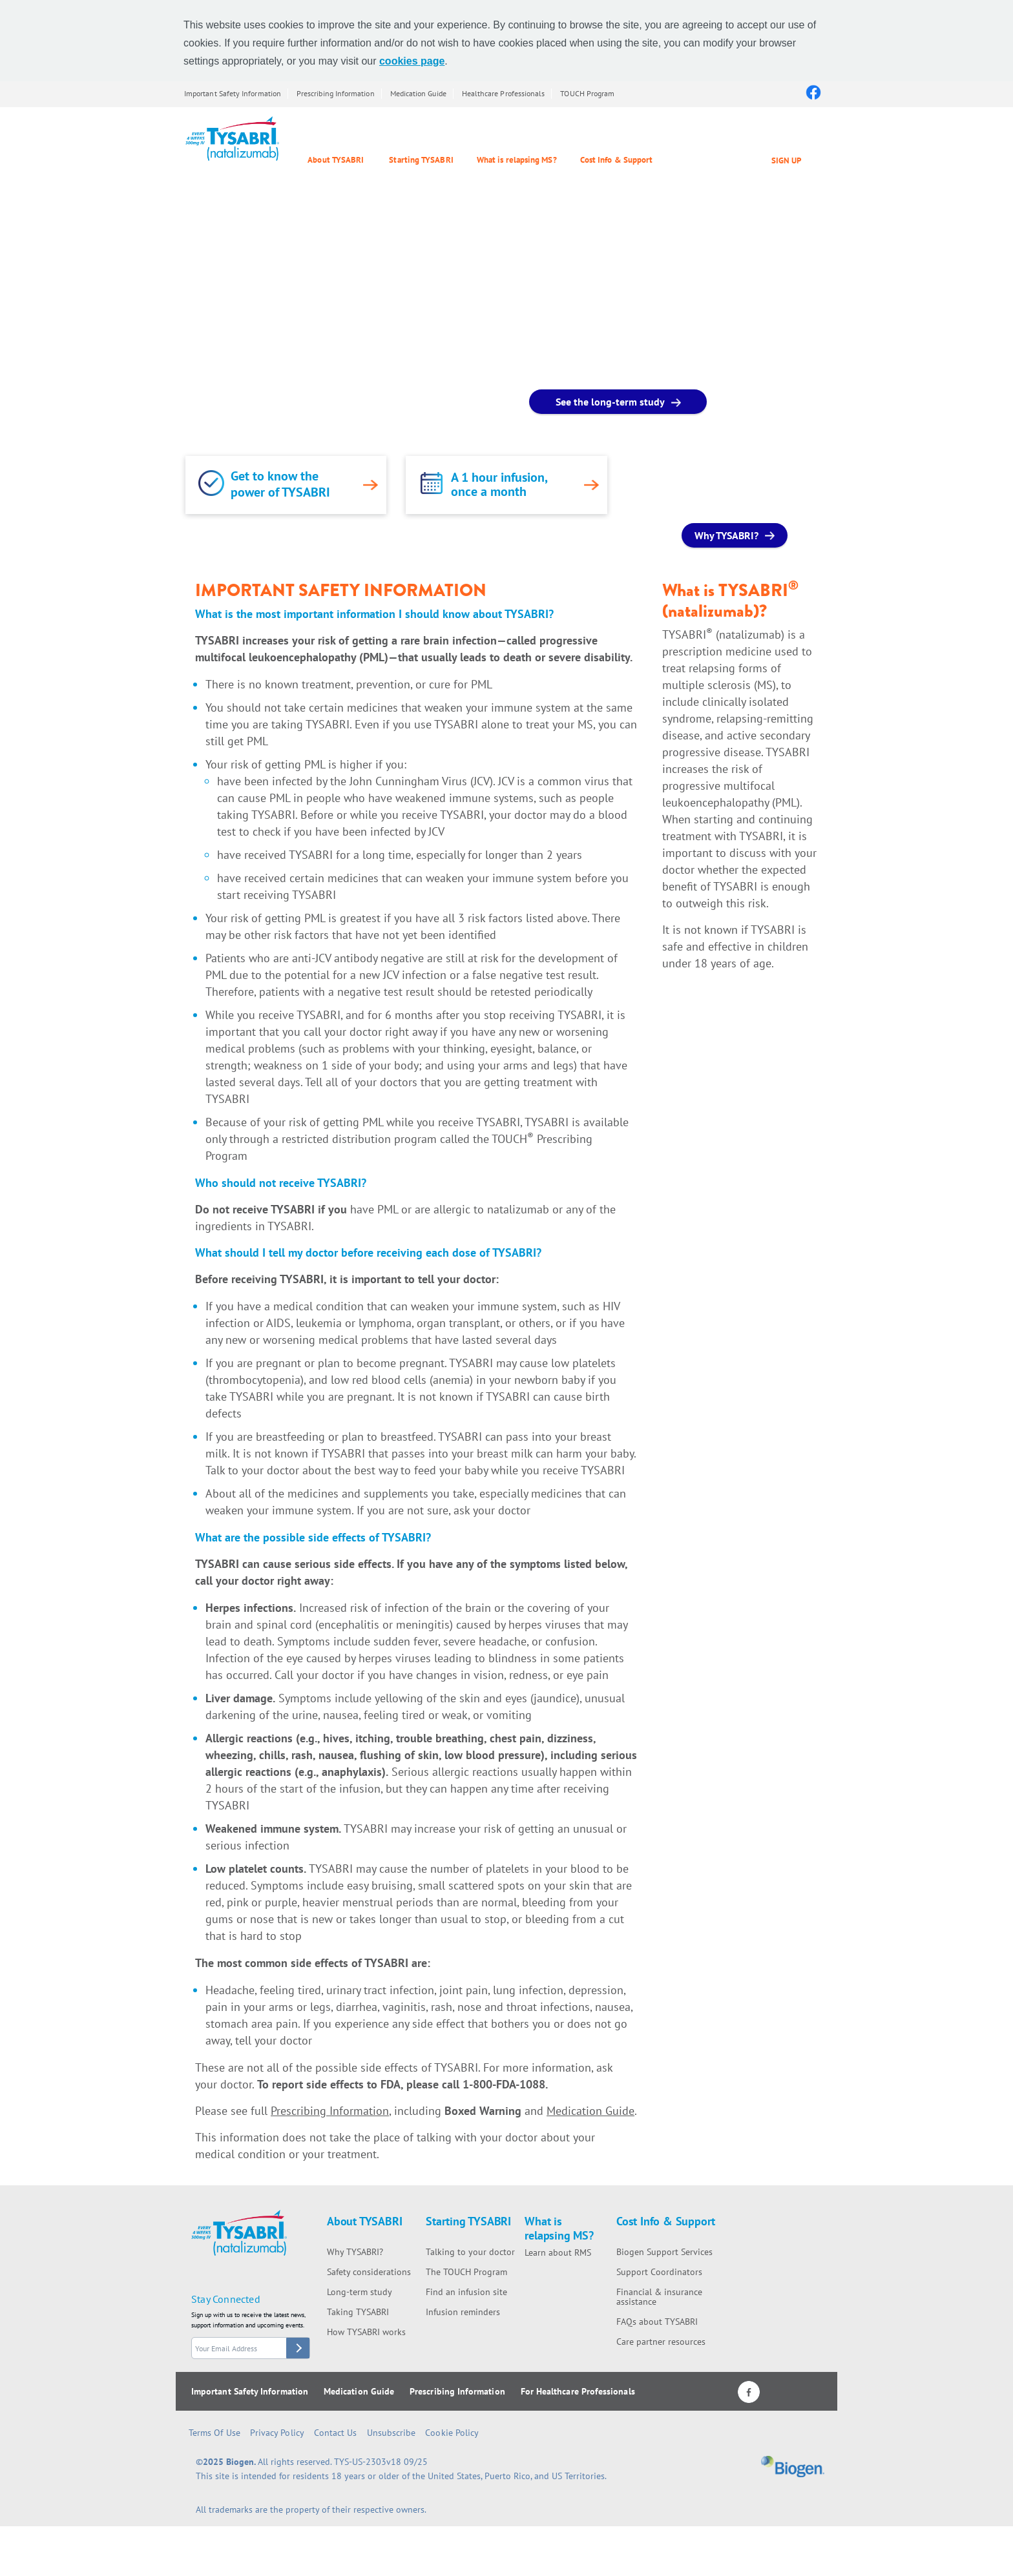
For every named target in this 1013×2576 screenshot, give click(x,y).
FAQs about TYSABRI (657, 2321)
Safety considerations (369, 2272)
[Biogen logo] (792, 2470)
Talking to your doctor (470, 2252)
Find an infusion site (466, 2292)
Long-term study (359, 2292)
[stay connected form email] (250, 2348)
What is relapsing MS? (517, 159)
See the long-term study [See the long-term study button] (610, 401)
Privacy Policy (277, 2432)
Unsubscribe (391, 2432)
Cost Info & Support (616, 159)
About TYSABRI (336, 159)
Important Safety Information (232, 93)
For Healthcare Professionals (578, 2391)
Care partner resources (660, 2341)
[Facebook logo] (812, 92)
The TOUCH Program (466, 2272)
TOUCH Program (587, 93)
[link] (211, 483)
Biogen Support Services (664, 2252)
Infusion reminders (463, 2312)
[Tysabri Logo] (232, 138)
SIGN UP (786, 160)
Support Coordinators (659, 2272)
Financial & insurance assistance (659, 2296)
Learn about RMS (558, 2252)
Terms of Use (214, 2432)
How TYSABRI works (366, 2332)
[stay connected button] (297, 2348)
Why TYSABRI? (355, 2252)
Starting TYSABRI (421, 159)
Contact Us (335, 2432)
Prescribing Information (336, 93)
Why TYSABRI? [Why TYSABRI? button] (726, 535)
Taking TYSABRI (358, 2312)
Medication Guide (418, 93)
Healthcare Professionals (503, 93)
